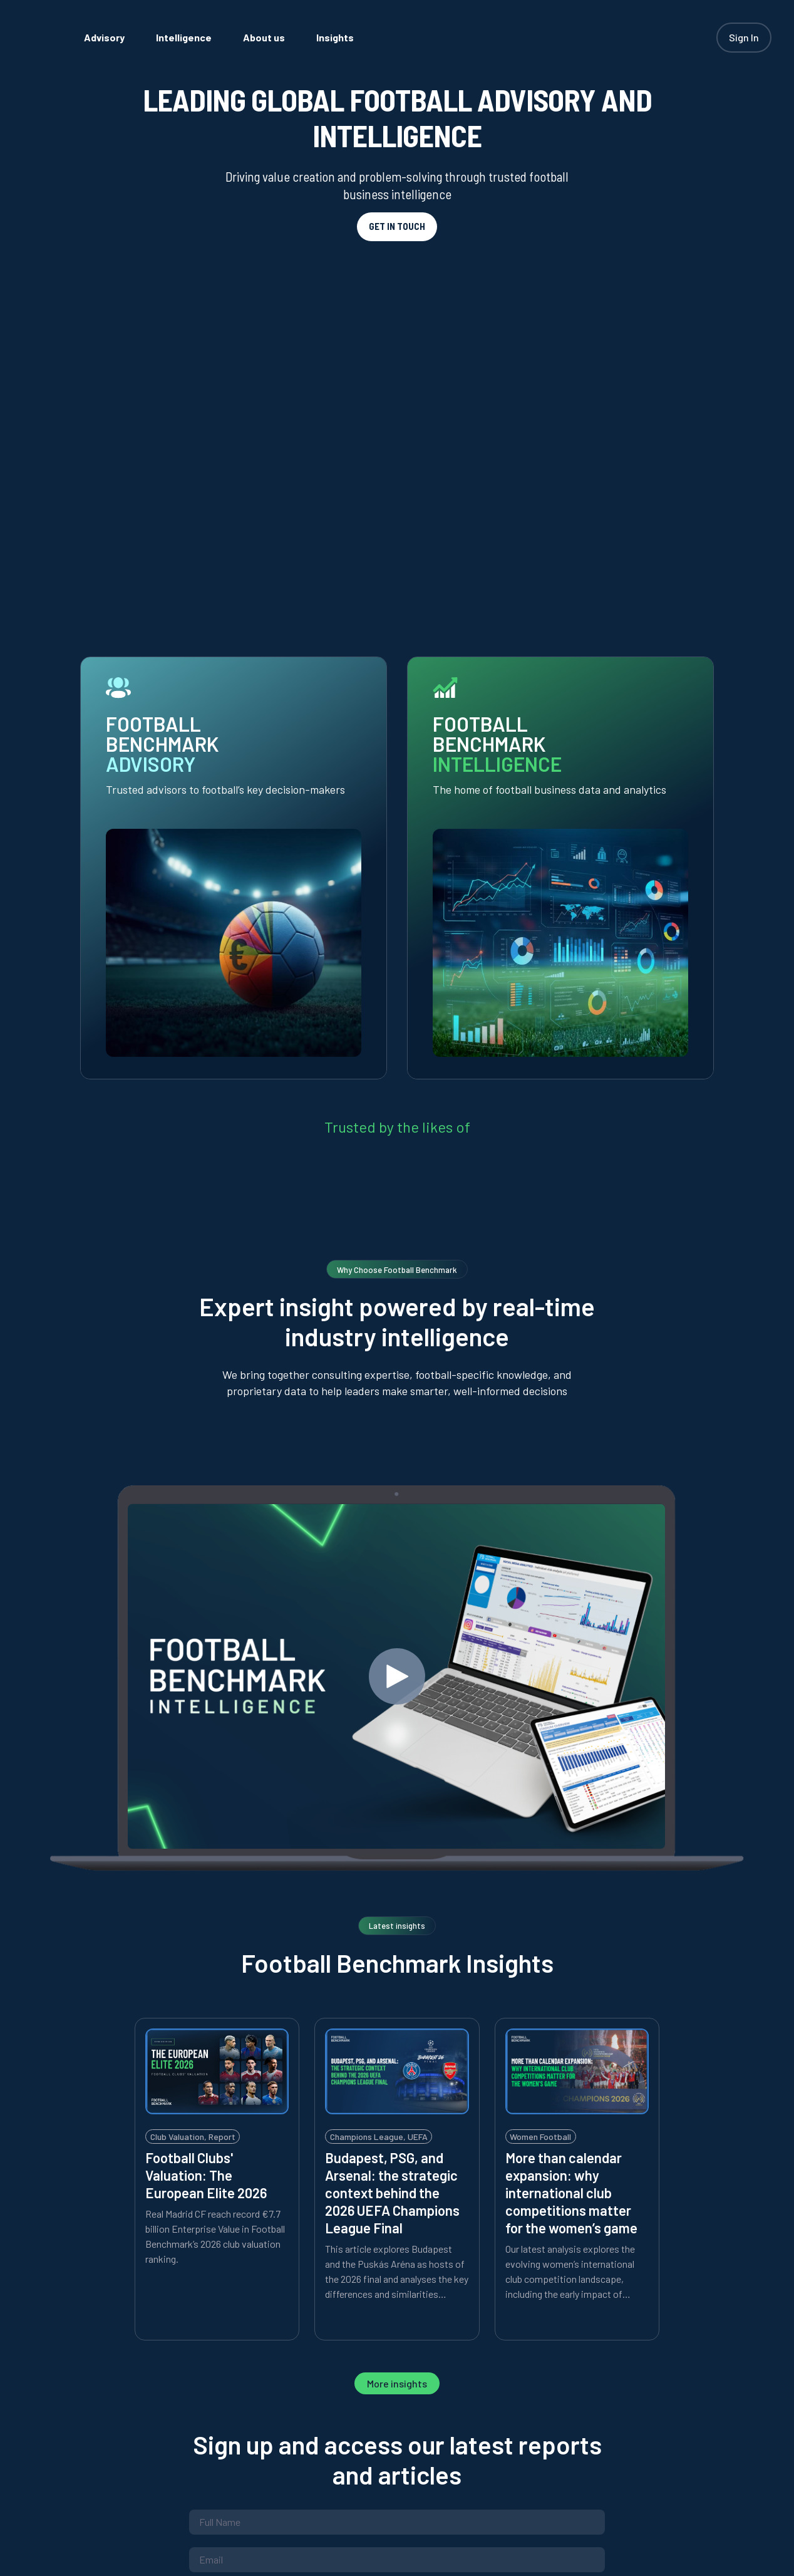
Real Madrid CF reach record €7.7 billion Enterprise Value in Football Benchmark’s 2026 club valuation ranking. (215, 1870)
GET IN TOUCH (397, 226)
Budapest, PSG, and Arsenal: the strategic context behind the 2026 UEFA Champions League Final (392, 1827)
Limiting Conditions (447, 2243)
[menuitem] (151, 37)
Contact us (485, 2418)
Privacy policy (384, 2418)
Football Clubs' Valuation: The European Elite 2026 (206, 1810)
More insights (397, 2017)
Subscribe (397, 2297)
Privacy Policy (284, 2243)
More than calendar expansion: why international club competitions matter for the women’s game (571, 1827)
